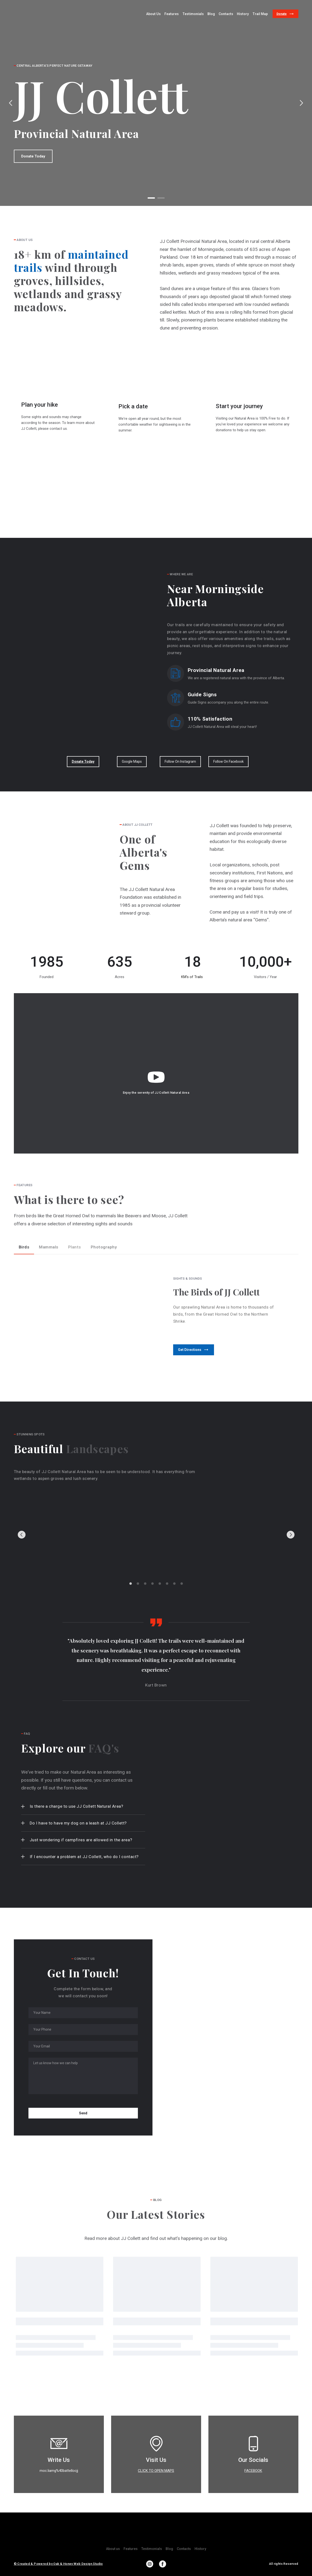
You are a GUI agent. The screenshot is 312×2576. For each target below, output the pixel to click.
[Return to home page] (37, 13)
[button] (285, 13)
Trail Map (260, 14)
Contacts (226, 14)
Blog (211, 14)
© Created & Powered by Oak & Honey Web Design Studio (58, 2564)
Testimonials (193, 14)
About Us (153, 14)
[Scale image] (59, 1534)
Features (171, 14)
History (243, 14)
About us (113, 2549)
